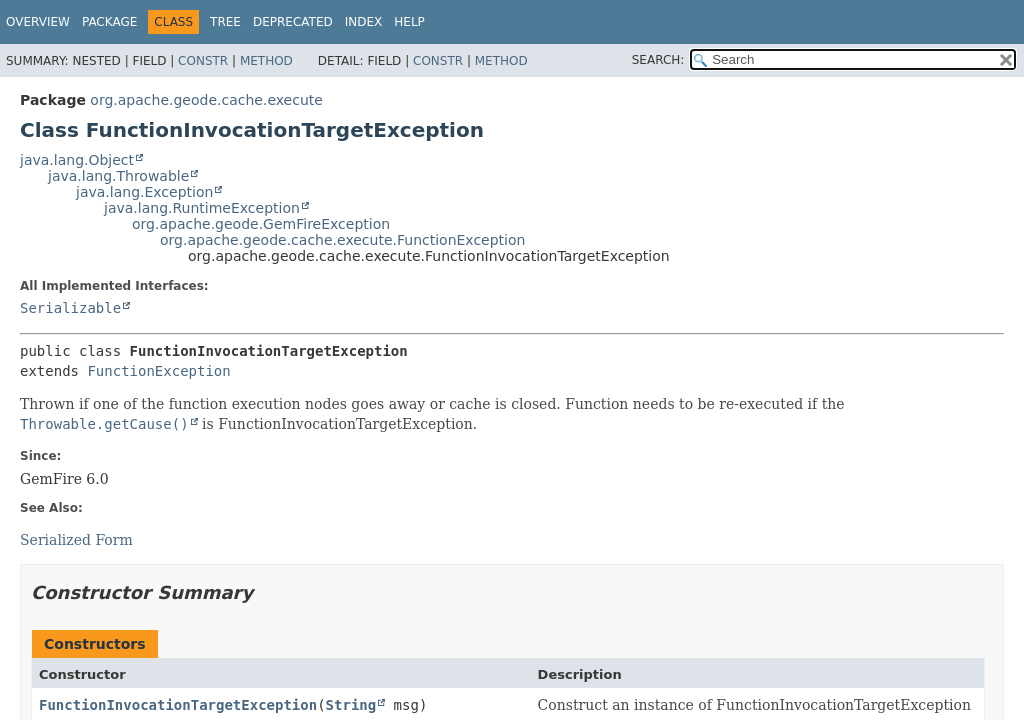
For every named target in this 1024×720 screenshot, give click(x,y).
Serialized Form (76, 540)
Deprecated (293, 22)
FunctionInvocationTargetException (178, 705)
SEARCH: (658, 60)
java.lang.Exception (144, 192)
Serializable (70, 308)
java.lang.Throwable (118, 176)
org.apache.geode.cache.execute (206, 100)
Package (109, 22)
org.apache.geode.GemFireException (261, 224)
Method (266, 61)
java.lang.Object (77, 160)
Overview (38, 22)
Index (364, 22)
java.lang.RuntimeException (202, 208)
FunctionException (158, 371)
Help (409, 22)
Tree (225, 22)
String (351, 705)
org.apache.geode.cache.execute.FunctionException (342, 240)
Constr (203, 61)
